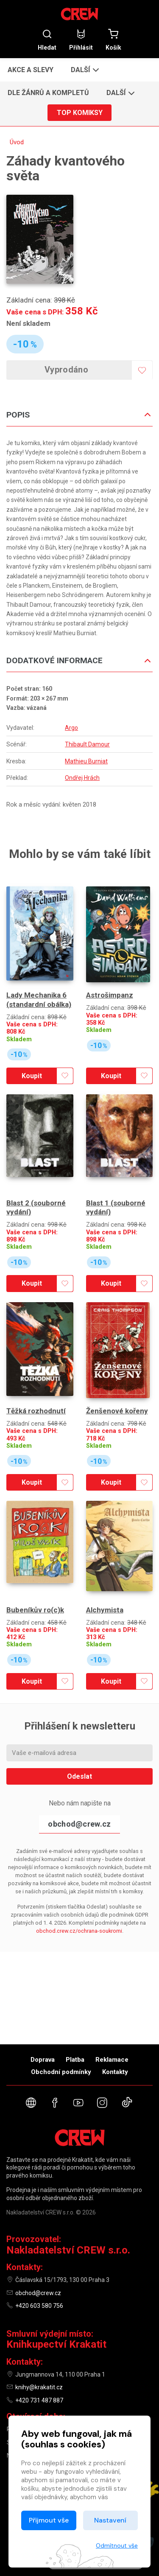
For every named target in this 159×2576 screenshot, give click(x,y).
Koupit (32, 1076)
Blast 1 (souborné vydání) (115, 1207)
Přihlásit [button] (81, 39)
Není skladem (28, 323)
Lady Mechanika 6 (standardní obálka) (38, 999)
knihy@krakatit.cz (39, 2387)
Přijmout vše (49, 2520)
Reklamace (111, 2059)
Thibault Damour (87, 744)
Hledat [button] (47, 39)
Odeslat (79, 1776)
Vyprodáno (66, 369)
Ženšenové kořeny (117, 1411)
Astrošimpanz (109, 995)
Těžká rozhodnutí (36, 1411)
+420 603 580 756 (39, 2305)
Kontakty (115, 2072)
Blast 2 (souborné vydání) (36, 1207)
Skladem (19, 1039)
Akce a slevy (30, 70)
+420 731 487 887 (39, 2400)
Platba (75, 2059)
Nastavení (110, 2520)
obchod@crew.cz (79, 1823)
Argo (71, 727)
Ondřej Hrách (82, 777)
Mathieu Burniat (86, 761)
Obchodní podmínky (61, 2072)
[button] (84, 69)
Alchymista (104, 1610)
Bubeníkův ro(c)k (35, 1610)
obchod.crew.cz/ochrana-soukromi (79, 1931)
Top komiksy (80, 113)
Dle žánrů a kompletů (48, 93)
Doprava (43, 2059)
